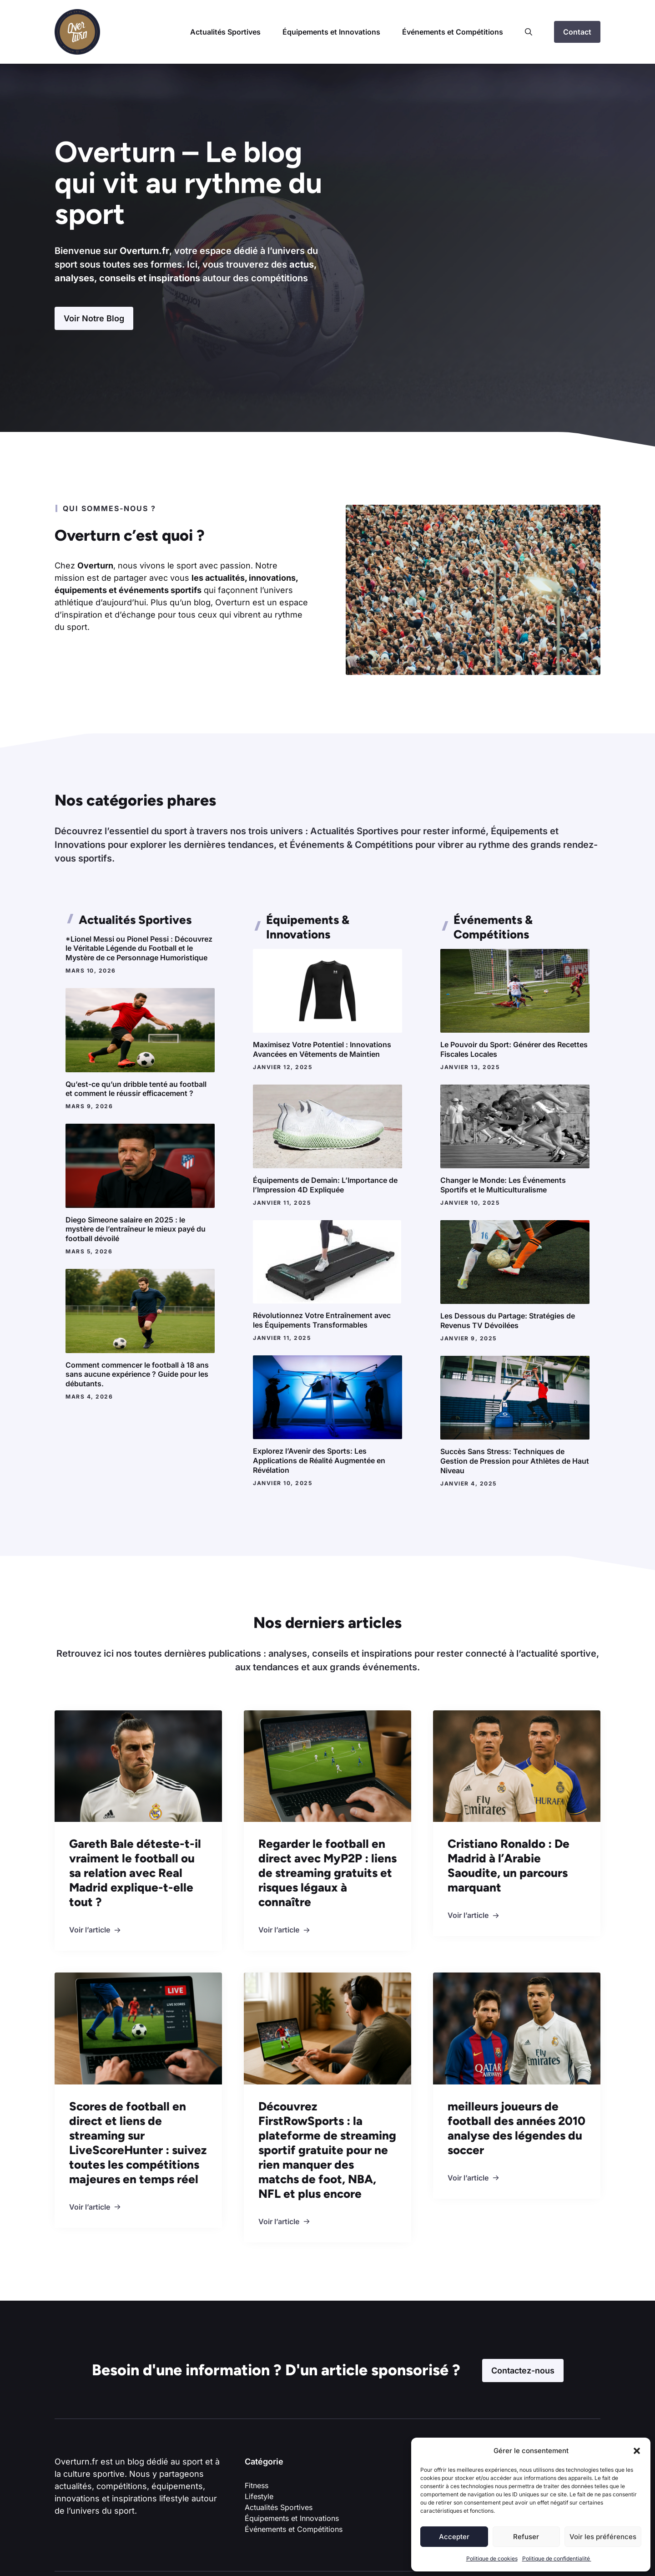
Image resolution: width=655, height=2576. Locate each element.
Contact (577, 31)
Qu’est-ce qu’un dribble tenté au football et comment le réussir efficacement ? (136, 1089)
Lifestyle (259, 2496)
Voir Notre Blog (94, 318)
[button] (636, 2450)
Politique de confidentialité (556, 2558)
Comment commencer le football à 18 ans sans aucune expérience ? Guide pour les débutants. (137, 1374)
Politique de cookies (492, 2558)
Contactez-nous (522, 2370)
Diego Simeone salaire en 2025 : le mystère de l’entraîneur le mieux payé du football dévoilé (136, 1229)
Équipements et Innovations (331, 31)
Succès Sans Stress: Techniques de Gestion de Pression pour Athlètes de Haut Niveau (514, 1461)
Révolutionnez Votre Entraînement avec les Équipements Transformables (322, 1320)
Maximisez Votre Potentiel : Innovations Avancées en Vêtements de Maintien (322, 1049)
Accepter (454, 2536)
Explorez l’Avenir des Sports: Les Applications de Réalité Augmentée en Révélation (319, 1460)
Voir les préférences (602, 2536)
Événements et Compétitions (452, 31)
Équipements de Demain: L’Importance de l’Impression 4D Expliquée (325, 1185)
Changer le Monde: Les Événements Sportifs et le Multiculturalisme (503, 1185)
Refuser (526, 2536)
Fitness (256, 2485)
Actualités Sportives (225, 31)
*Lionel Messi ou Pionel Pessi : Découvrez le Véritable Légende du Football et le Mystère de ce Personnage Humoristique (139, 948)
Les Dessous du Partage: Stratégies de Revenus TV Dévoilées (507, 1320)
